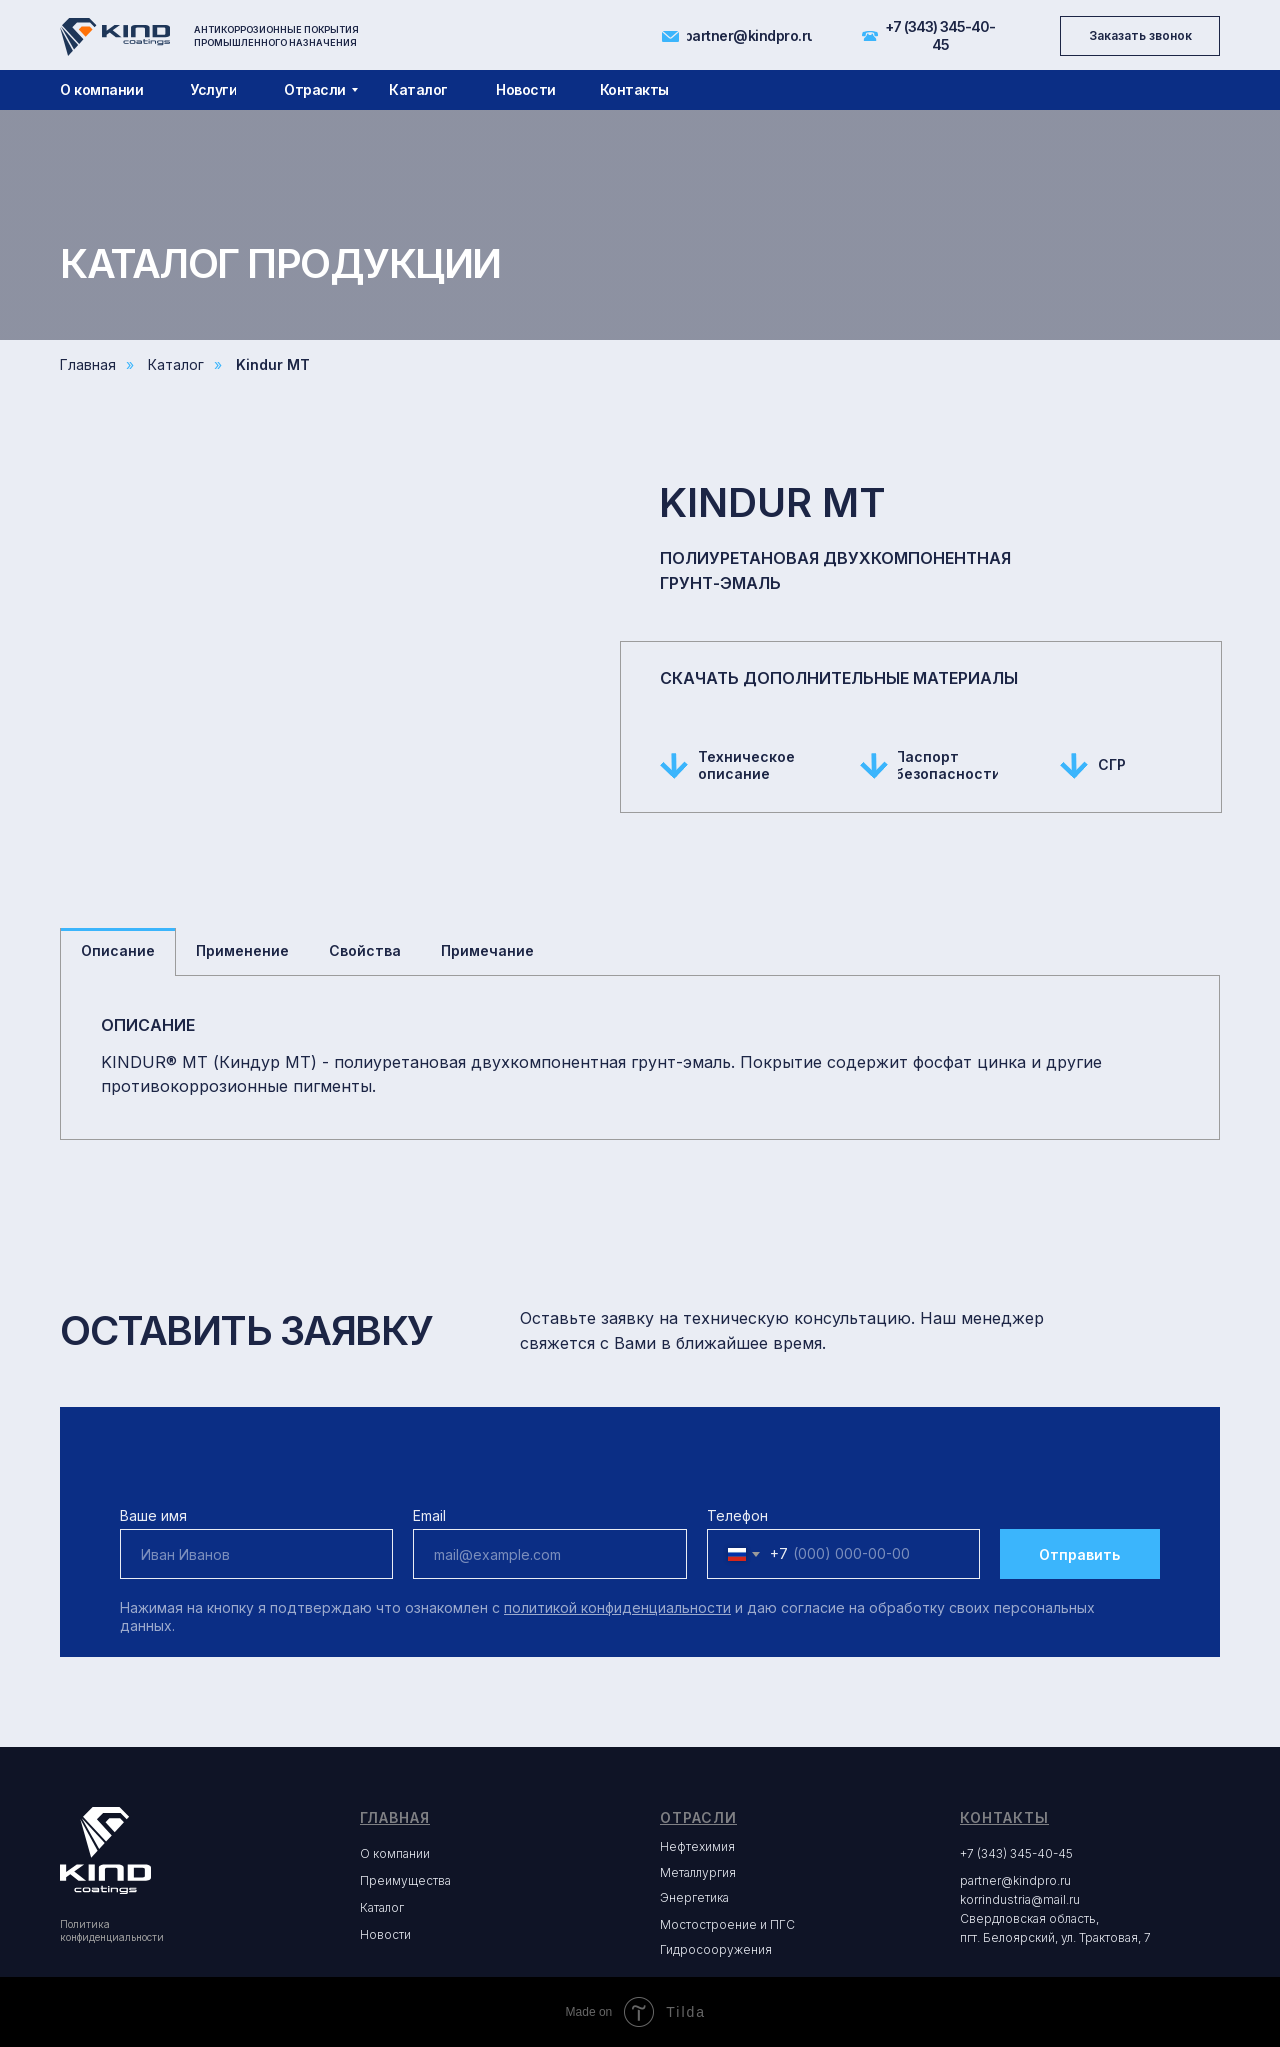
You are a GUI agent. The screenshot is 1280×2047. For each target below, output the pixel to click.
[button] (1140, 36)
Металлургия (698, 1872)
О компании (395, 1853)
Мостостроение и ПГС (727, 1924)
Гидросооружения (716, 1949)
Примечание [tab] (487, 950)
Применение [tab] (242, 950)
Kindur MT (273, 364)
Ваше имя (153, 1515)
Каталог (176, 364)
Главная (88, 364)
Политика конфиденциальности (112, 1930)
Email (429, 1515)
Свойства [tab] (365, 950)
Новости (385, 1934)
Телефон (737, 1515)
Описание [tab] (118, 950)
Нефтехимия (697, 1846)
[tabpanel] (640, 1057)
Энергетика (694, 1897)
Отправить (1079, 1554)
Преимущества (405, 1880)
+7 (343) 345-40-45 (1016, 1853)
